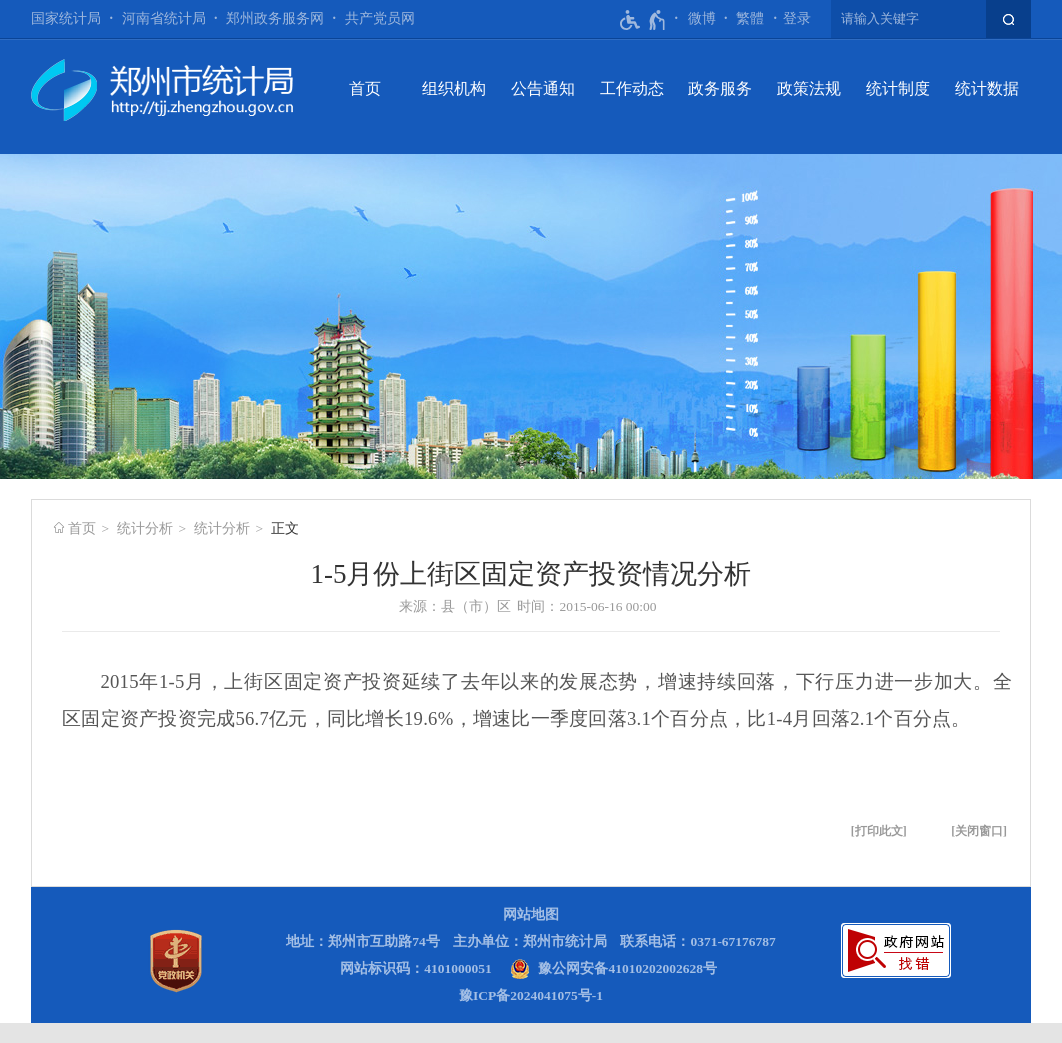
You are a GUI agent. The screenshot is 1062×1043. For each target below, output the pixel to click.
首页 (365, 88)
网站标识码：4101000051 (416, 968)
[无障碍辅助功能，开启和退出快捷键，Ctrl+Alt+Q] (643, 20)
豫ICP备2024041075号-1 (531, 995)
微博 (702, 18)
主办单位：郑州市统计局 (530, 941)
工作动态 (632, 88)
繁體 (750, 18)
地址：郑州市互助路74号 (363, 941)
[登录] (797, 19)
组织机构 (454, 88)
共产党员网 (380, 18)
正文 (285, 528)
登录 (797, 18)
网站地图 (531, 914)
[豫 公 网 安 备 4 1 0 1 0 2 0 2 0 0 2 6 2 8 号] (613, 968)
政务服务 (720, 88)
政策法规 (809, 88)
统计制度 (898, 88)
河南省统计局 (164, 18)
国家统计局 (66, 18)
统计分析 (145, 528)
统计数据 (987, 88)
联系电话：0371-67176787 (698, 941)
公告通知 (543, 88)
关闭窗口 (979, 831)
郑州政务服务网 (275, 18)
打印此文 (879, 831)
